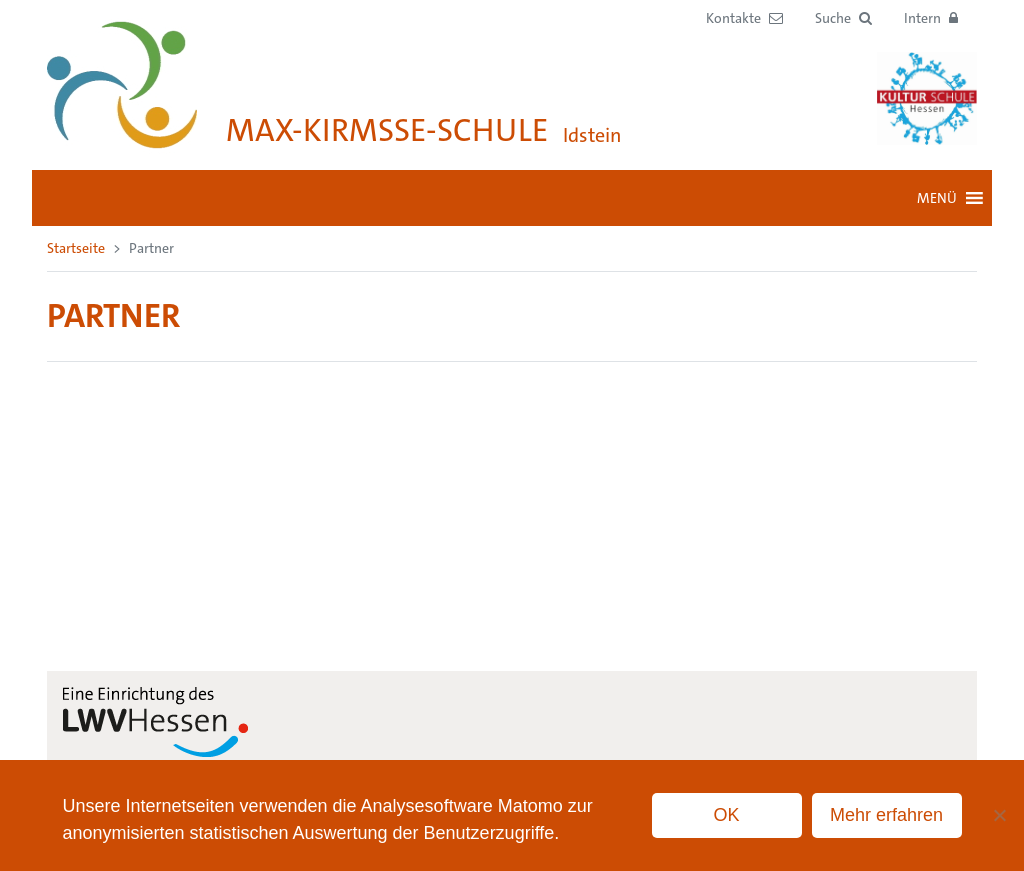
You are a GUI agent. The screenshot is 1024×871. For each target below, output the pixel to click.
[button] (843, 18)
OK (727, 815)
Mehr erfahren (886, 815)
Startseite (76, 248)
